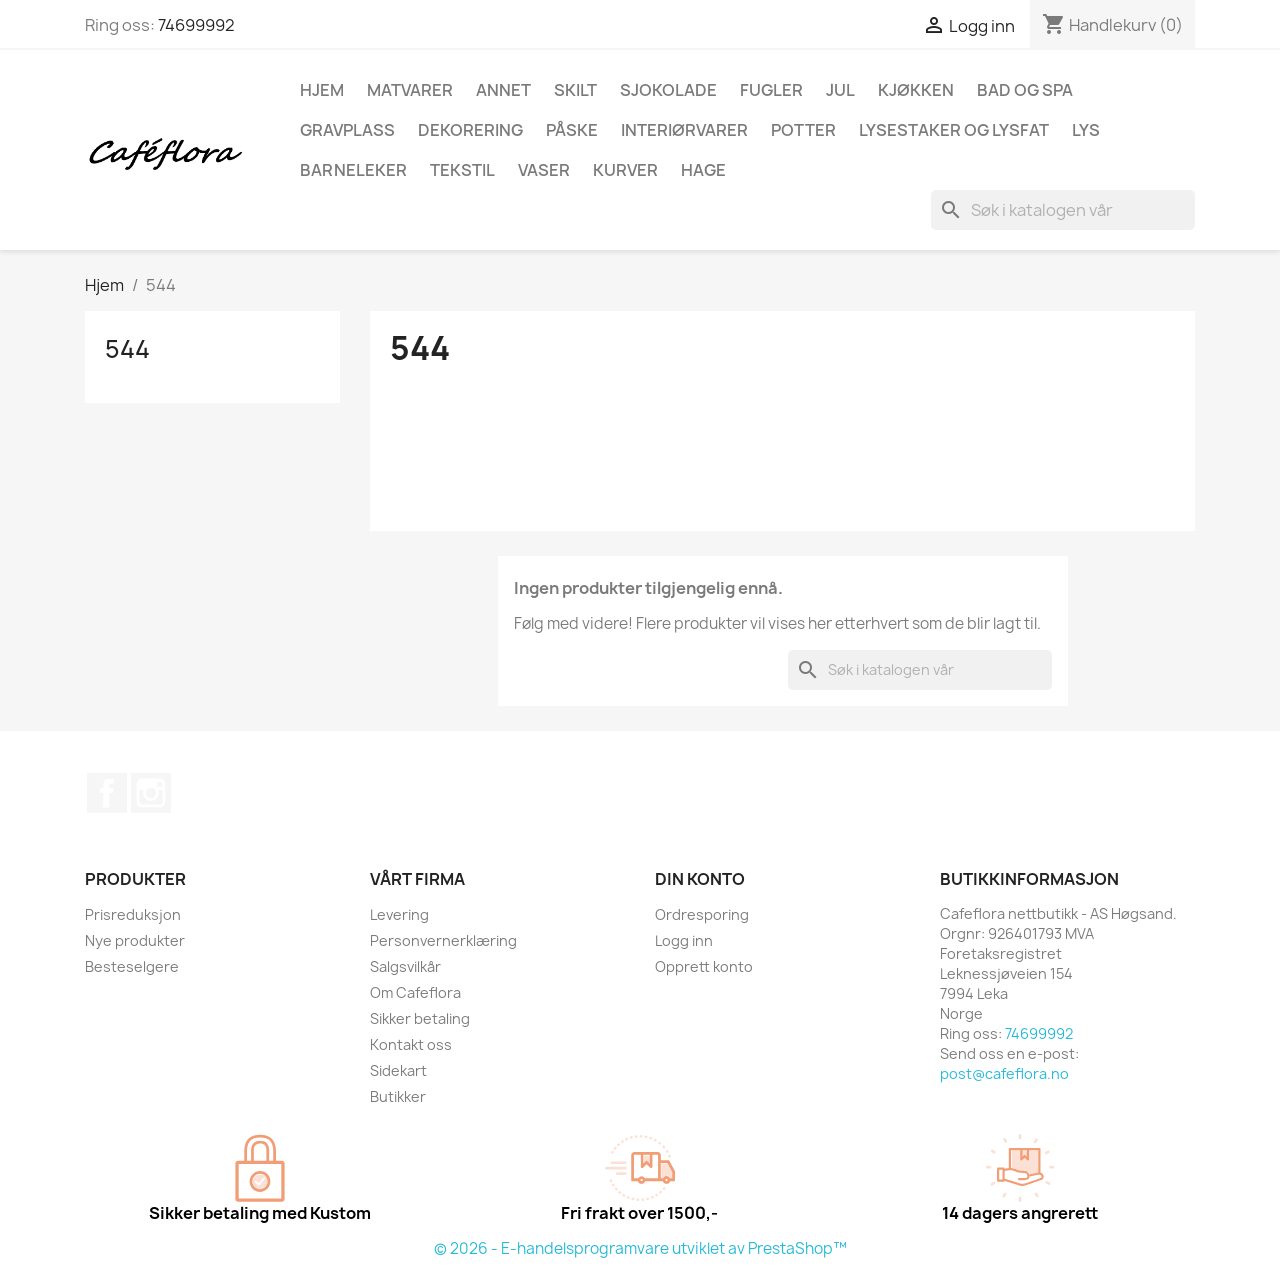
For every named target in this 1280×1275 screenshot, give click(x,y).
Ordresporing (702, 914)
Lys (1086, 130)
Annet (503, 90)
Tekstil (462, 170)
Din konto (700, 879)
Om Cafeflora (415, 992)
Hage (703, 170)
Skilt (575, 90)
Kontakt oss (411, 1044)
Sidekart (398, 1070)
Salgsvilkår (405, 966)
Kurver (625, 170)
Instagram (151, 793)
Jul (840, 90)
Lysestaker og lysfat (954, 130)
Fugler (771, 90)
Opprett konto (704, 966)
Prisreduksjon (133, 914)
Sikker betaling (420, 1018)
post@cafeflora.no (1004, 1073)
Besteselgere (132, 966)
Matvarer (410, 90)
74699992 (196, 25)
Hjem (322, 90)
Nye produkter (135, 940)
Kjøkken (916, 90)
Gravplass (347, 130)
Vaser (544, 170)
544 (127, 349)
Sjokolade (668, 90)
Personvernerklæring (443, 940)
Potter (803, 130)
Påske (572, 130)
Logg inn (684, 940)
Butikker (398, 1096)
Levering (399, 914)
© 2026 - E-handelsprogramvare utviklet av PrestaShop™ (640, 1248)
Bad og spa (1025, 90)
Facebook (107, 793)
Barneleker (353, 170)
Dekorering (470, 130)
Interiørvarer (684, 130)
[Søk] (1063, 210)
